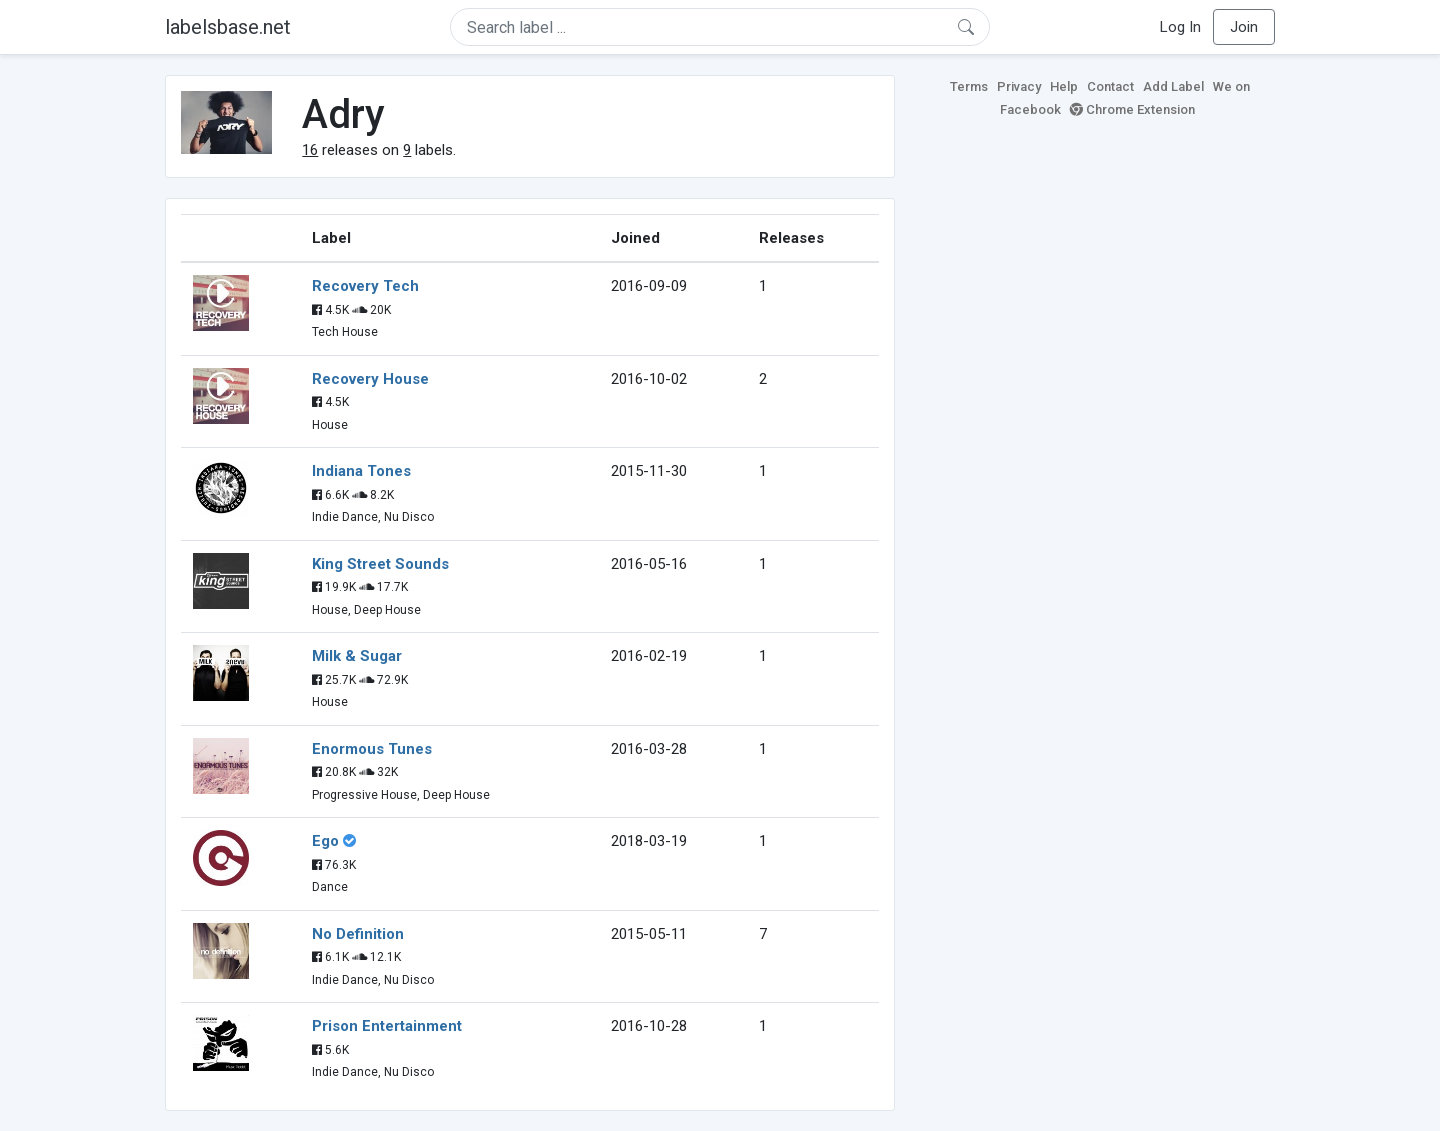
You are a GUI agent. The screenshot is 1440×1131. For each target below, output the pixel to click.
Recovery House (370, 379)
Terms (969, 86)
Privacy (1019, 86)
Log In (1180, 27)
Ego (325, 841)
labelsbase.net (228, 27)
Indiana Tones (361, 471)
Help (1064, 86)
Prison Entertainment (387, 1026)
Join (1244, 27)
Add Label (1173, 86)
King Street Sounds (380, 564)
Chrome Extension (1132, 109)
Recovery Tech (365, 286)
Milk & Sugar (357, 656)
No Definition (358, 934)
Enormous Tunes (372, 749)
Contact (1110, 86)
